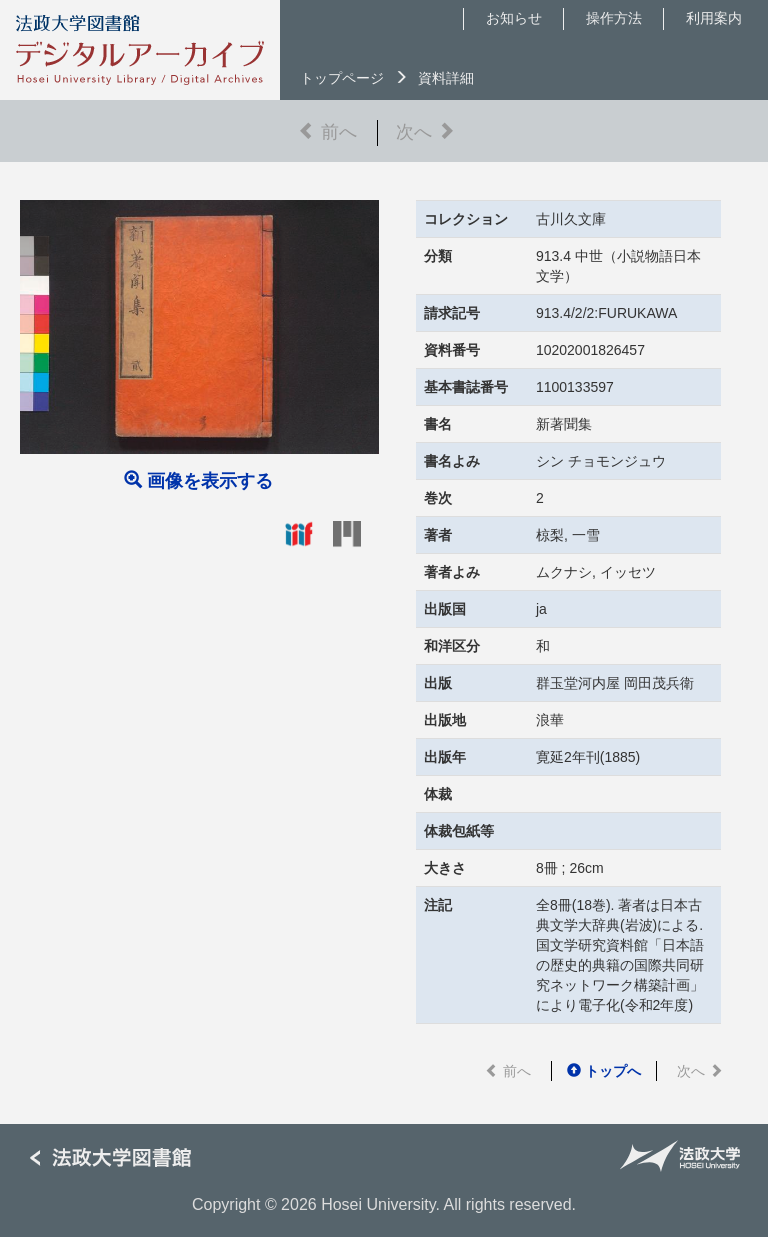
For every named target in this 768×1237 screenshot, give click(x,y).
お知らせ (514, 18)
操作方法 (614, 18)
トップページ (342, 78)
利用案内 (714, 18)
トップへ (604, 1071)
